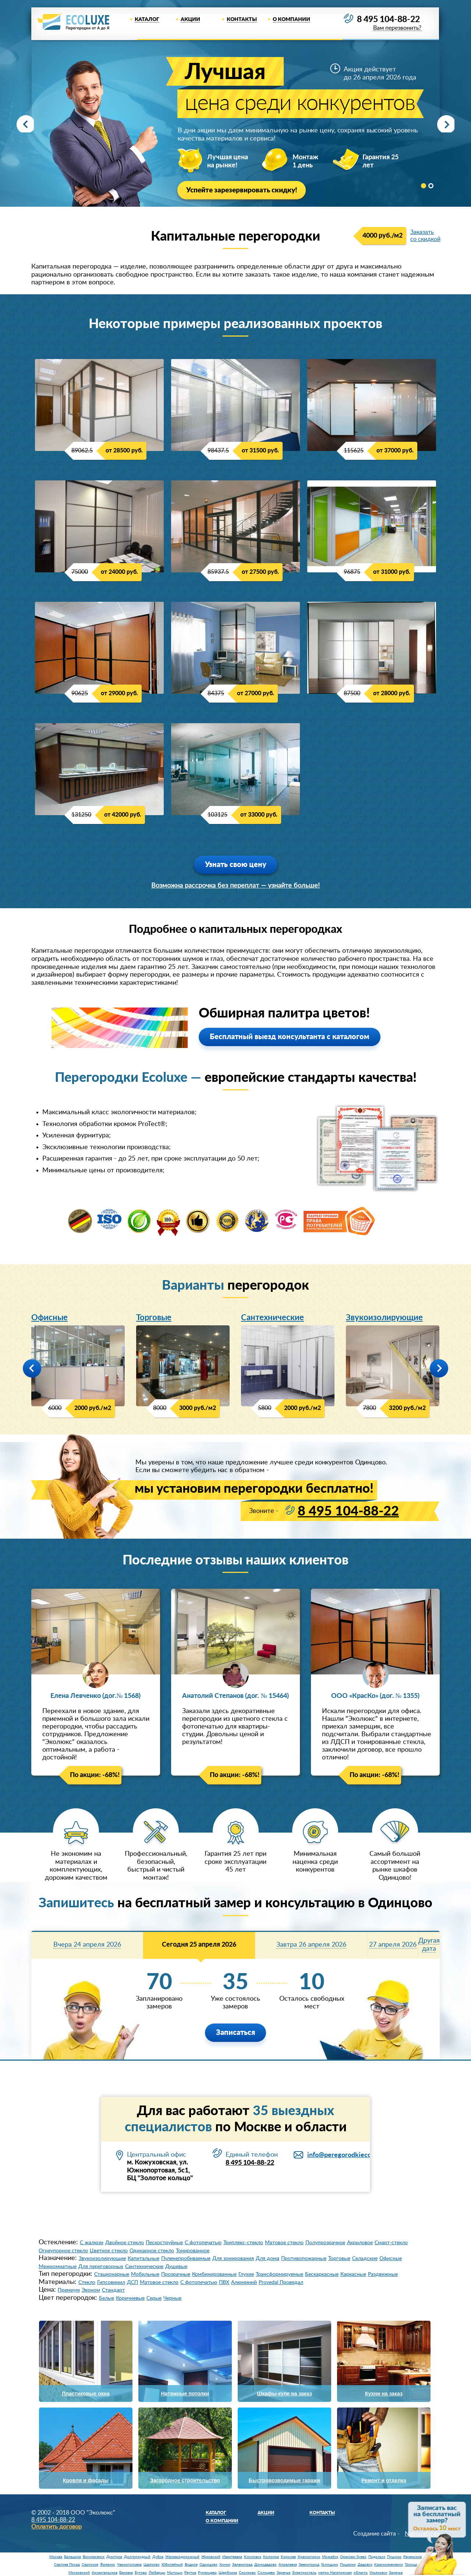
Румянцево (207, 2573)
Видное (191, 2564)
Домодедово (265, 2564)
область (361, 2573)
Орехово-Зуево (353, 2557)
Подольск (376, 2557)
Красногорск (309, 2557)
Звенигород (309, 2564)
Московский (79, 2573)
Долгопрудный (137, 2557)
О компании (291, 19)
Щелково (152, 2564)
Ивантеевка (232, 2557)
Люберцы (157, 2573)
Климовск (252, 2557)
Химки (224, 2564)
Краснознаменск (388, 2564)
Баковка (126, 2573)
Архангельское (104, 2573)
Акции (190, 19)
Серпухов (90, 2564)
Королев (288, 2557)
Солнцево (266, 2573)
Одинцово (208, 2564)
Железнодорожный (182, 2557)
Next (443, 124)
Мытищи (175, 2573)
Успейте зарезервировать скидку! (245, 191)
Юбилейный (172, 2564)
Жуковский (210, 2557)
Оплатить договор (56, 2527)
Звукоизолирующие (384, 1318)
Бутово (141, 2573)
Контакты (242, 19)
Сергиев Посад (67, 2564)
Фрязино (107, 2564)
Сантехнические (272, 1318)
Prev (28, 124)
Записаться (235, 2032)
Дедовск (365, 2564)
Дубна (157, 2557)
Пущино (394, 2557)
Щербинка (228, 2573)
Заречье (283, 2573)
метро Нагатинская (335, 2573)
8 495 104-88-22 (386, 19)
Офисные (49, 1318)
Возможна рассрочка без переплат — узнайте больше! (235, 885)
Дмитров (114, 2557)
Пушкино (348, 2564)
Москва (55, 2557)
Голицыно (329, 2564)
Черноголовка (129, 2564)
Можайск (330, 2557)
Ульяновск (378, 2573)
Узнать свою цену (235, 864)
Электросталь (304, 2573)
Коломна (271, 2557)
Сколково (247, 2573)
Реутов (190, 2573)
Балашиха (72, 2557)
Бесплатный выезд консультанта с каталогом (289, 1037)
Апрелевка (288, 2564)
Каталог (147, 19)
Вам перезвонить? (395, 29)
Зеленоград (242, 2564)
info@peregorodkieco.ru (343, 2155)
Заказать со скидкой (425, 235)
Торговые (153, 1318)
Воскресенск (94, 2557)
